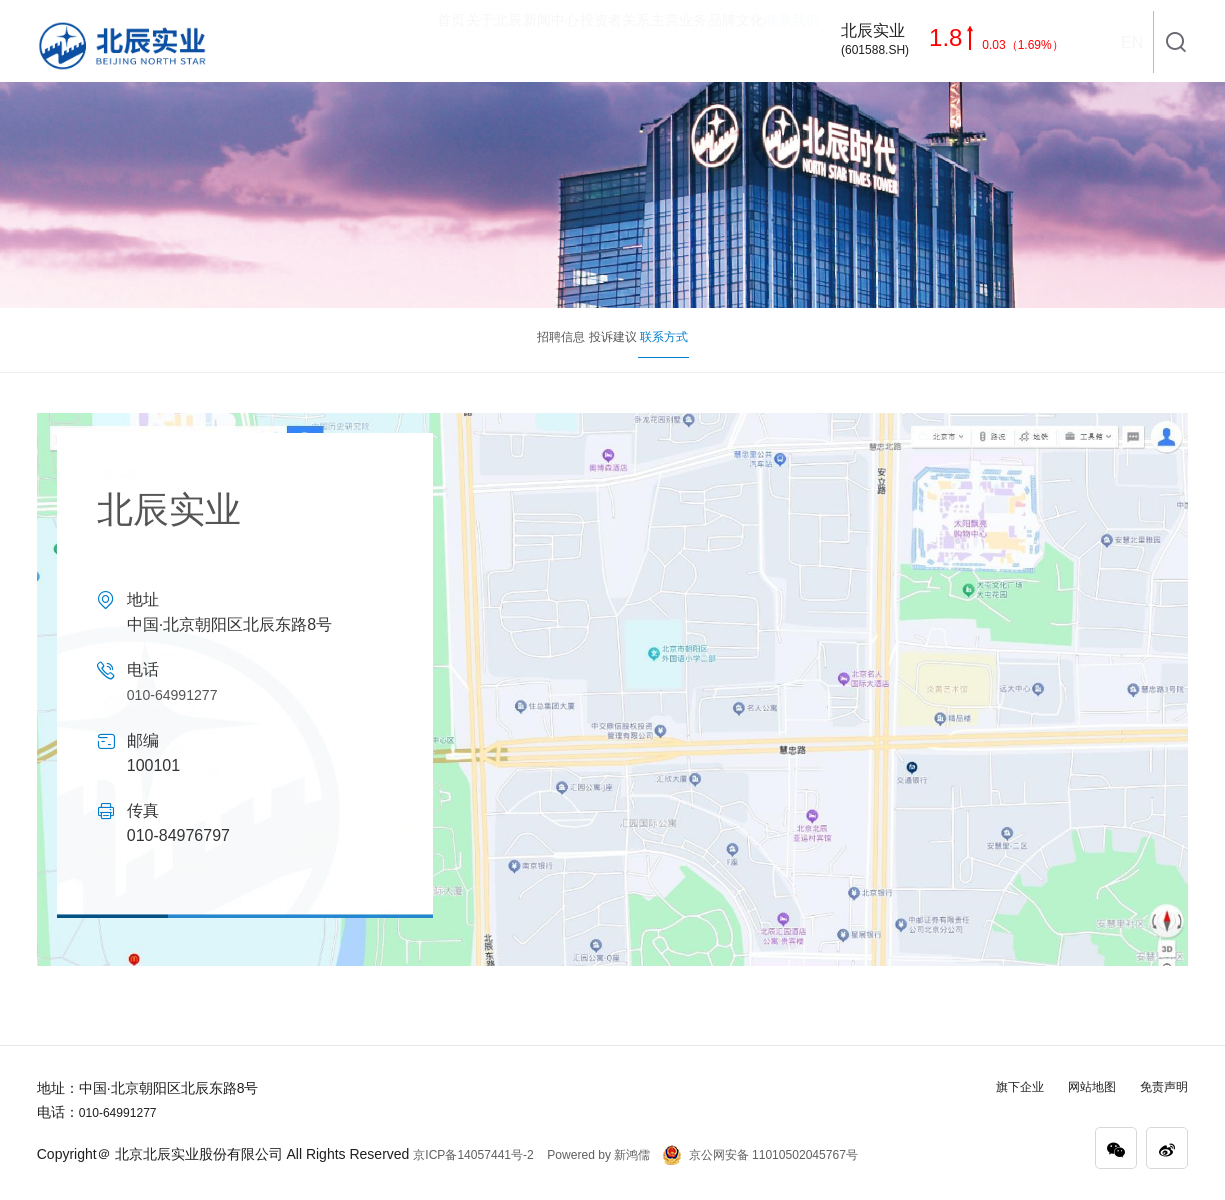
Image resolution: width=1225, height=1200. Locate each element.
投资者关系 (531, 41)
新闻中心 (444, 41)
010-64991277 (178, 694)
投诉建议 (613, 339)
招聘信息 (459, 339)
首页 (298, 41)
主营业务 (618, 41)
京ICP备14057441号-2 (483, 1154)
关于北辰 (364, 41)
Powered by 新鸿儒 (617, 1154)
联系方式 (767, 351)
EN (1130, 42)
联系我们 (778, 41)
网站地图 (1080, 1086)
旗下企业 (1000, 1086)
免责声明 (1160, 1086)
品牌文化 (698, 41)
